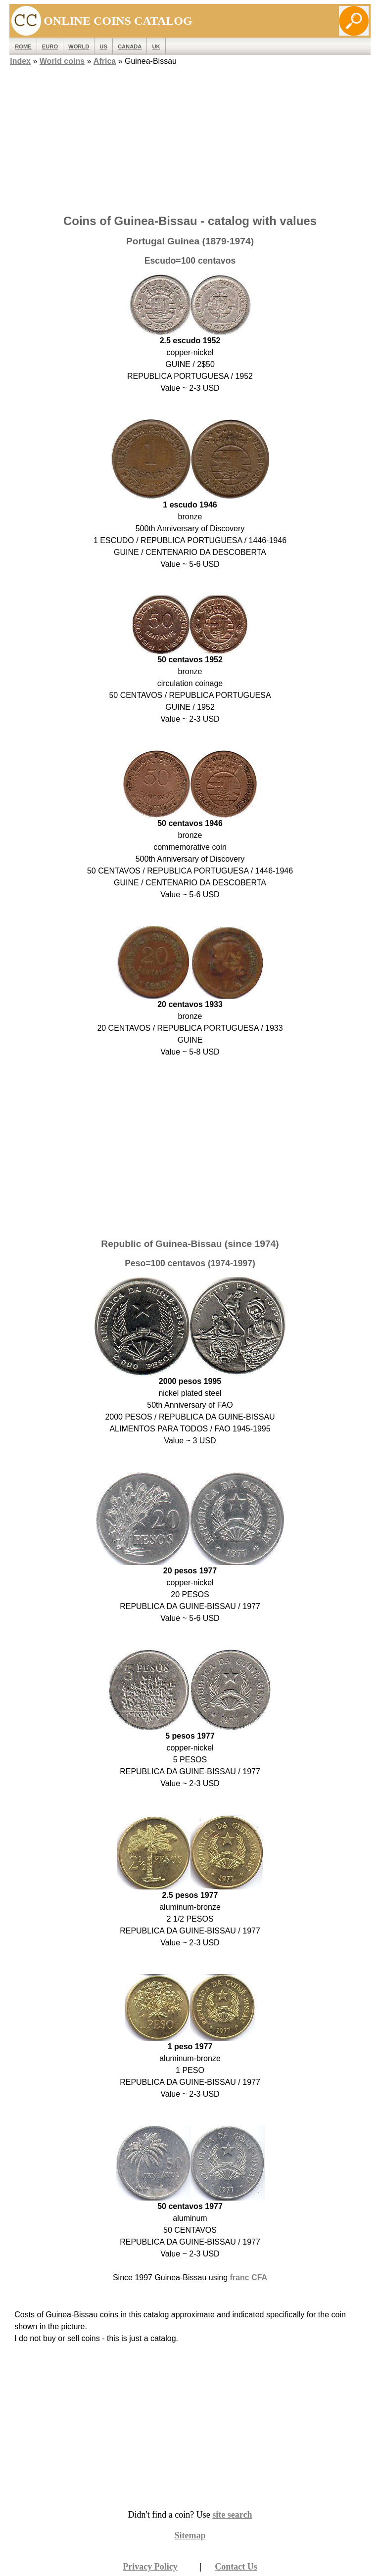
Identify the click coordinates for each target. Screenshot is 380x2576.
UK (156, 46)
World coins (62, 61)
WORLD (78, 46)
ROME (23, 46)
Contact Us (236, 2567)
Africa (105, 61)
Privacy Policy (150, 2567)
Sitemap (190, 2535)
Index (20, 61)
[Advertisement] (190, 137)
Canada (130, 46)
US (103, 46)
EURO (50, 46)
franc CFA (249, 2277)
